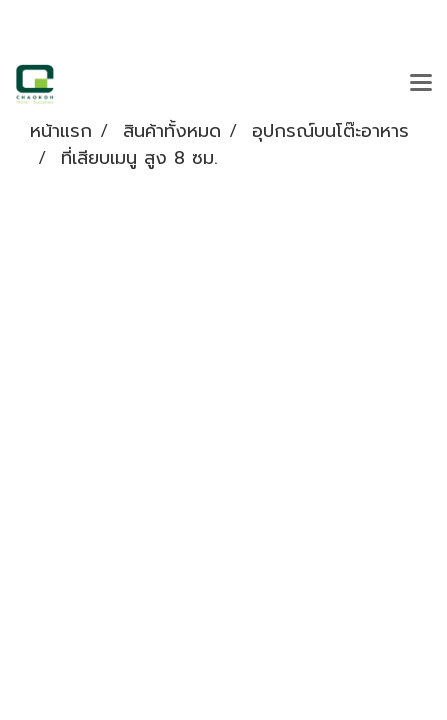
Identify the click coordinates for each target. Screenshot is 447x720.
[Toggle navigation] (421, 84)
